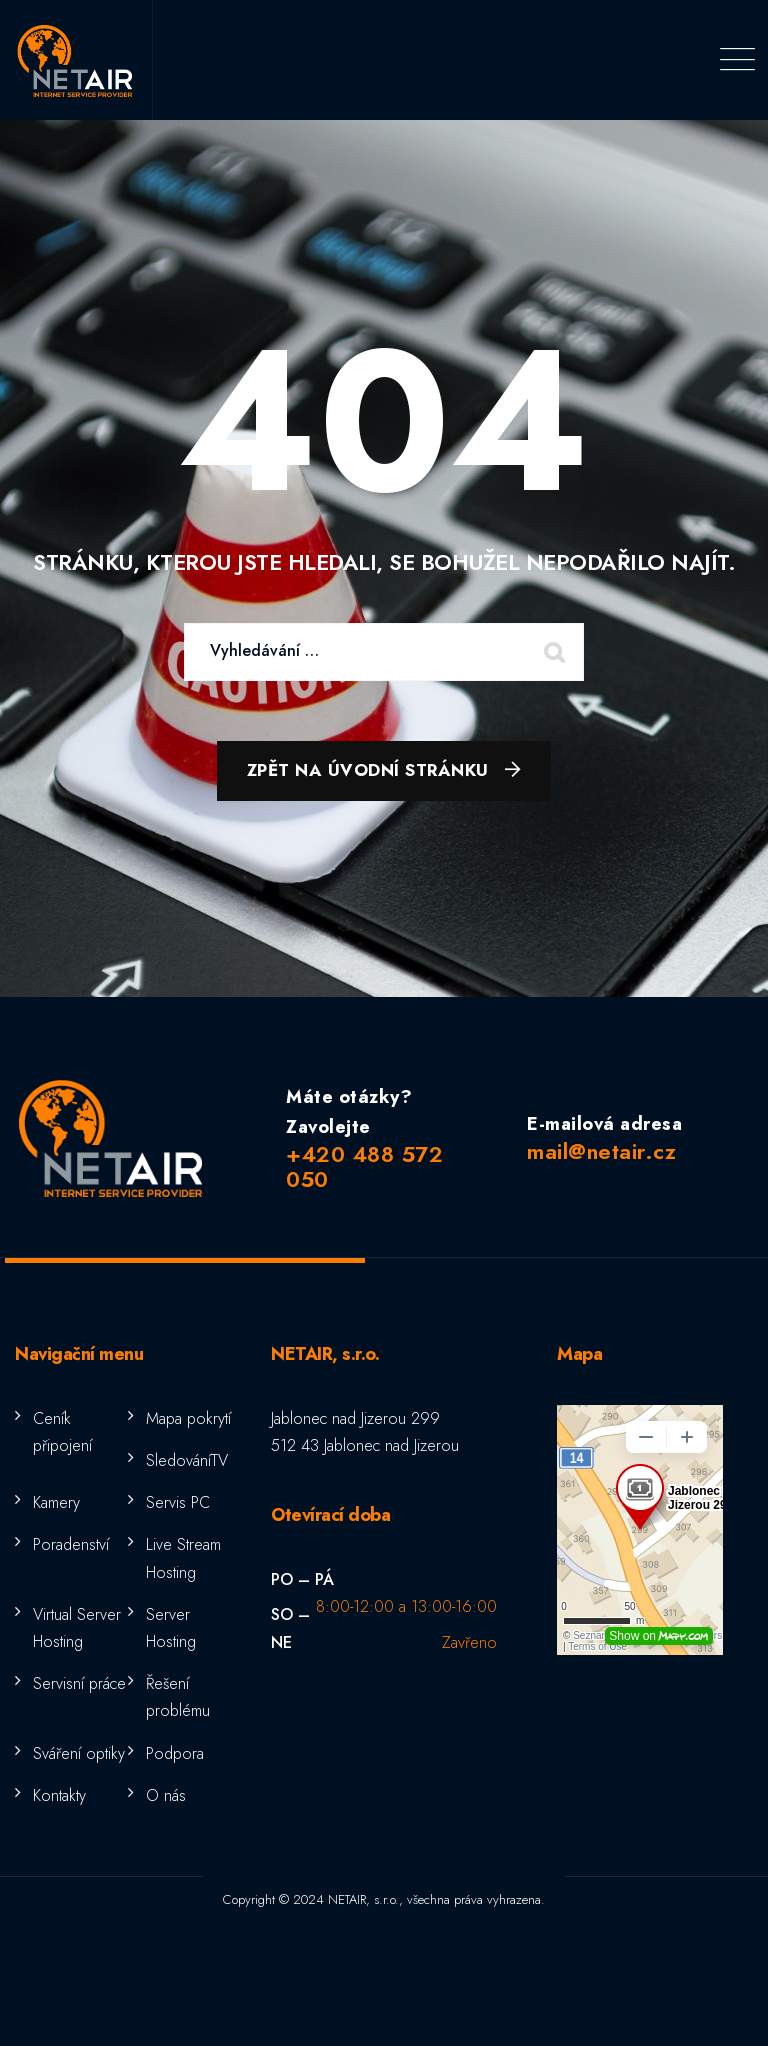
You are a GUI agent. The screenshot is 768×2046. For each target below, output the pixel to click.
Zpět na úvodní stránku (368, 770)
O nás (166, 1795)
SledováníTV (187, 1460)
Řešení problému (178, 1697)
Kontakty (59, 1795)
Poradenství (71, 1544)
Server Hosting (171, 1628)
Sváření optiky (79, 1753)
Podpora (175, 1753)
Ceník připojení (62, 1432)
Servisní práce (79, 1683)
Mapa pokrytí (188, 1418)
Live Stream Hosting (183, 1558)
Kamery (56, 1502)
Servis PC (178, 1502)
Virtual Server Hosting (77, 1628)
